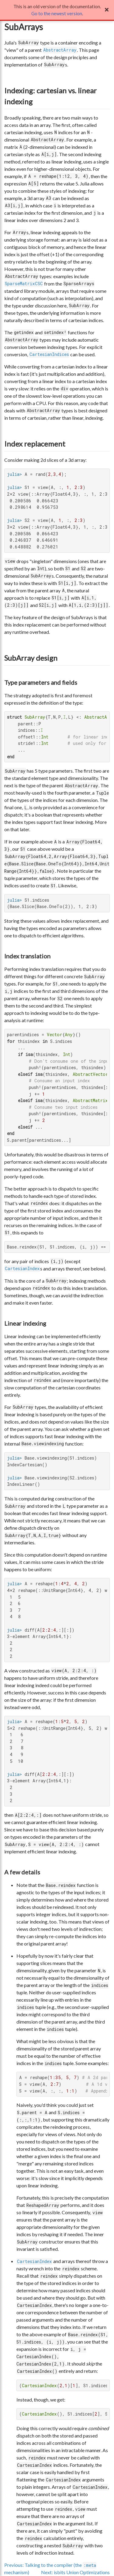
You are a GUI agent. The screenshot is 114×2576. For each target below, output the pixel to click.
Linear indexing (25, 1323)
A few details (22, 1872)
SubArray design (30, 657)
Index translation (27, 956)
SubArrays (23, 27)
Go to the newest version (56, 13)
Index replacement (34, 443)
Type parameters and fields (40, 682)
